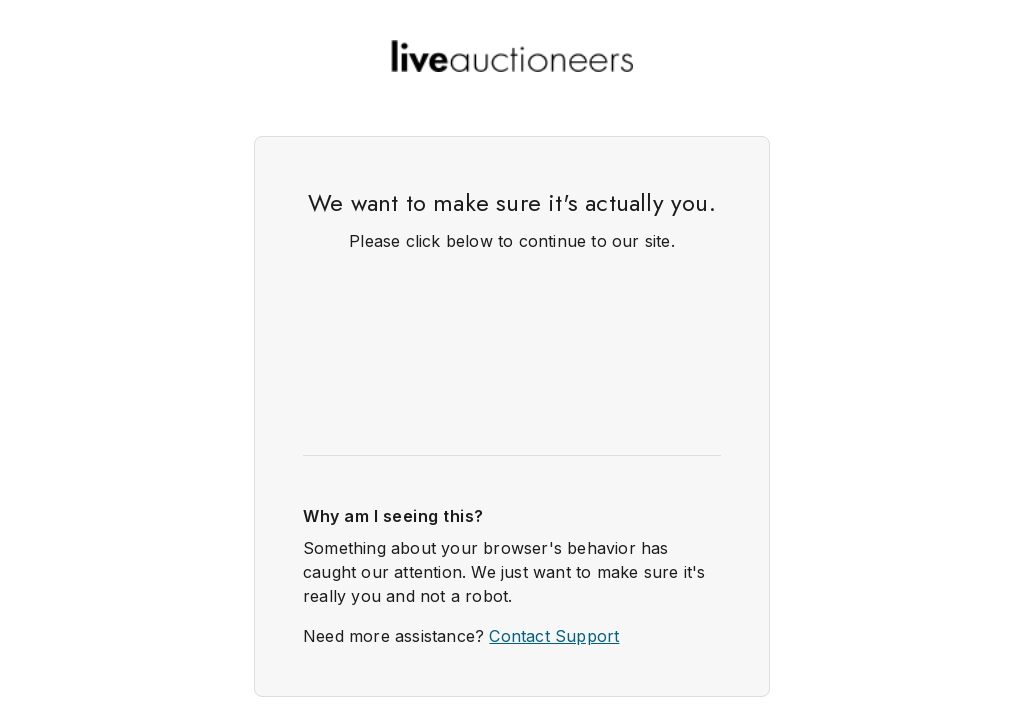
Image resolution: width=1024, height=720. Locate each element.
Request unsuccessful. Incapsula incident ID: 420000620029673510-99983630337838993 (512, 360)
